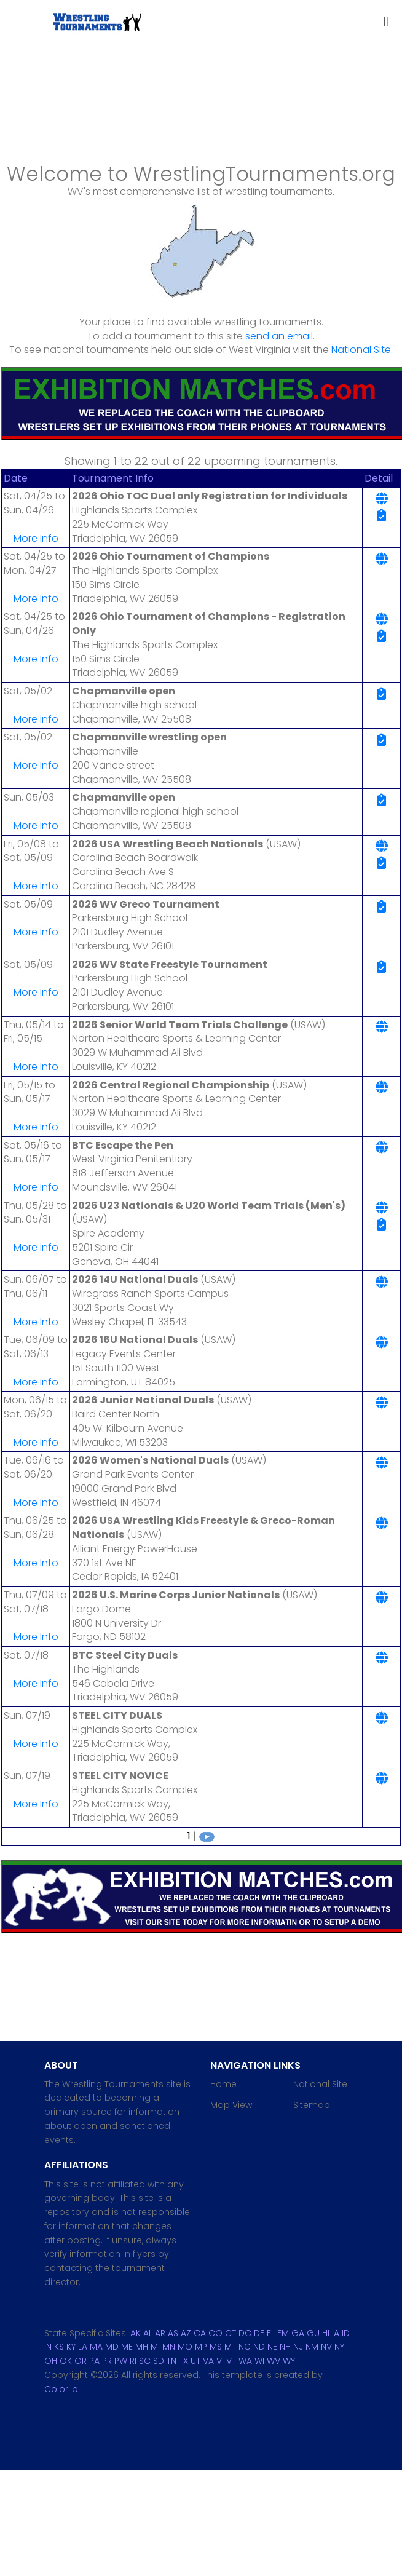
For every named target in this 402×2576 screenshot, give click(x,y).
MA (96, 2346)
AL (147, 2333)
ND (259, 2346)
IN (48, 2346)
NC (244, 2346)
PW (120, 2361)
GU (313, 2333)
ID (346, 2333)
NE (272, 2346)
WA (245, 2361)
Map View (231, 2105)
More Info (36, 538)
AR (160, 2333)
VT (231, 2361)
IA (335, 2333)
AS (173, 2333)
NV (326, 2346)
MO (185, 2346)
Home (223, 2084)
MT (230, 2346)
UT (195, 2361)
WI (259, 2361)
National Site (361, 350)
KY (71, 2346)
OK (66, 2361)
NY (339, 2346)
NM (311, 2346)
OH (50, 2361)
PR (107, 2361)
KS (59, 2346)
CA (200, 2333)
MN (168, 2346)
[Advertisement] (201, 118)
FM (283, 2333)
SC (145, 2361)
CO (215, 2333)
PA (94, 2361)
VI (220, 2361)
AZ (186, 2333)
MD (112, 2346)
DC (244, 2333)
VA (208, 2361)
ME (127, 2346)
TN (171, 2361)
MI (155, 2346)
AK (135, 2333)
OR (80, 2361)
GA (297, 2333)
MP (201, 2346)
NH (285, 2346)
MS (216, 2346)
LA (82, 2346)
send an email (279, 336)
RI (133, 2361)
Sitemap (311, 2105)
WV (273, 2361)
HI (325, 2333)
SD (158, 2361)
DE (259, 2333)
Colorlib (61, 2389)
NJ (298, 2346)
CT (230, 2333)
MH (141, 2346)
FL (271, 2333)
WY (289, 2361)
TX (183, 2361)
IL (355, 2333)
